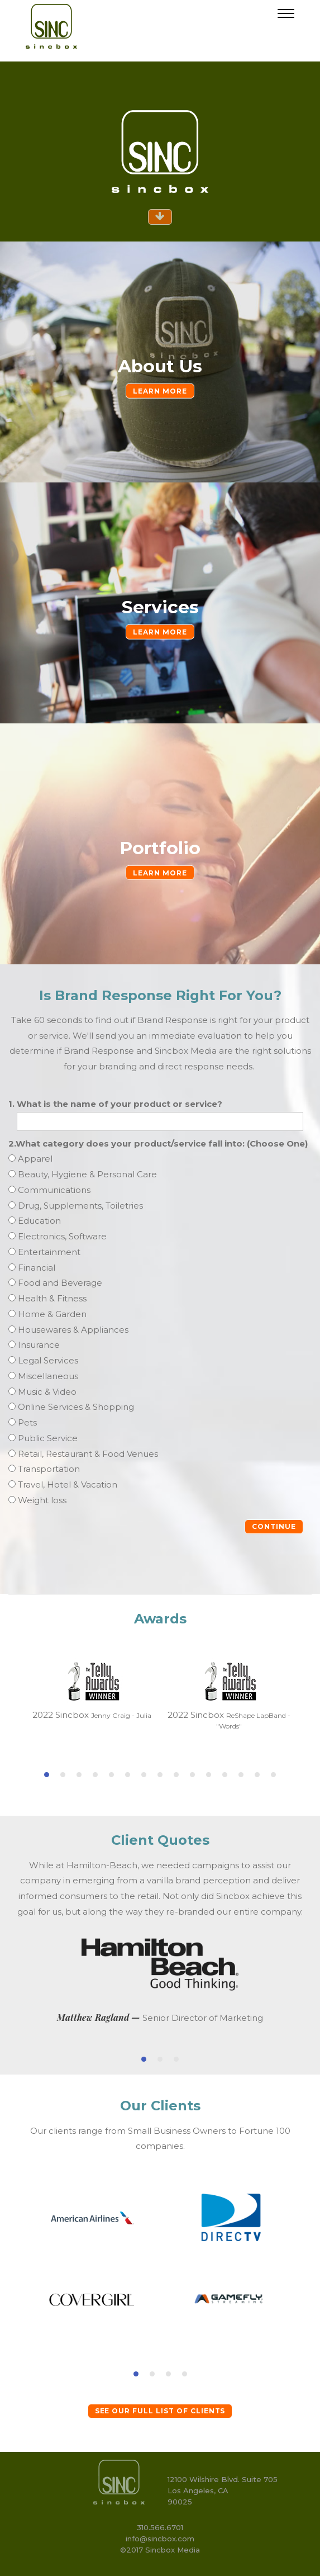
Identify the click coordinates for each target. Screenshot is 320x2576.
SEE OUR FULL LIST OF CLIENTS (160, 2411)
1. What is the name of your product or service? (115, 1103)
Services (160, 607)
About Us (160, 366)
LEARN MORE (160, 391)
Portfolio (160, 848)
